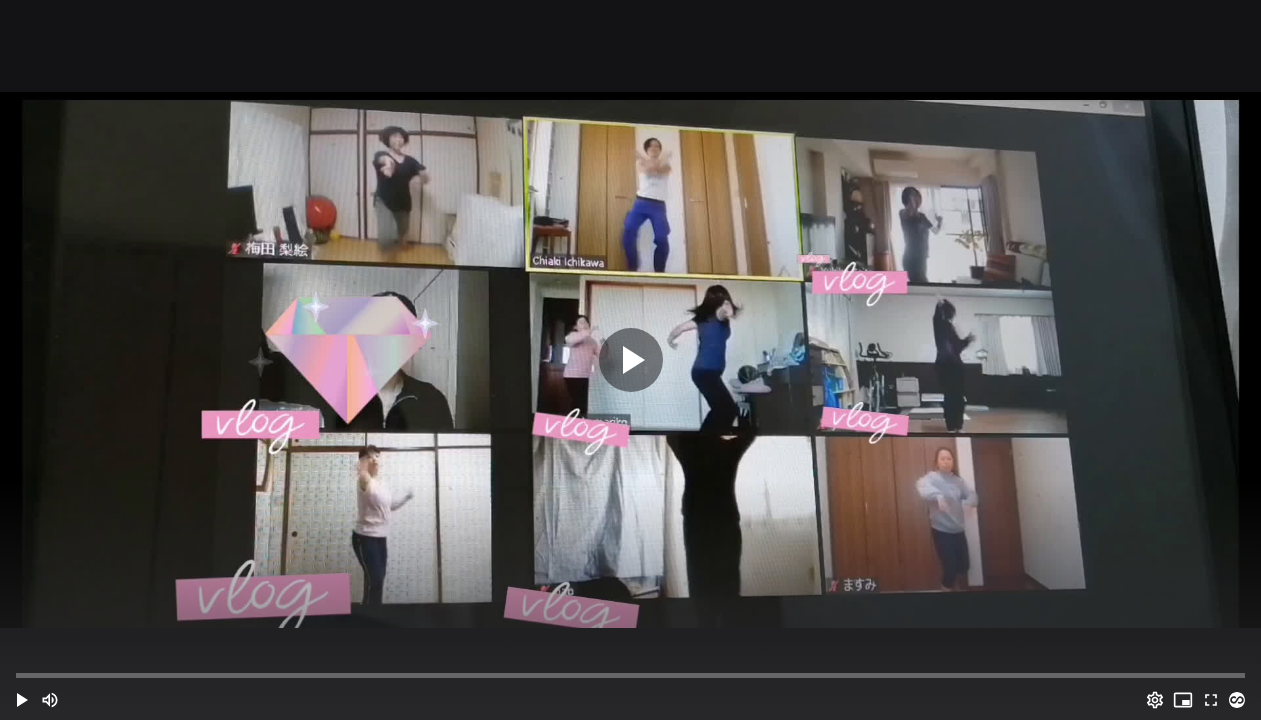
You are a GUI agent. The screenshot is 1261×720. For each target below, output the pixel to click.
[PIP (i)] (1183, 700)
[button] (22, 700)
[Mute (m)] (50, 700)
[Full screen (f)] (1211, 700)
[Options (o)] (1155, 700)
